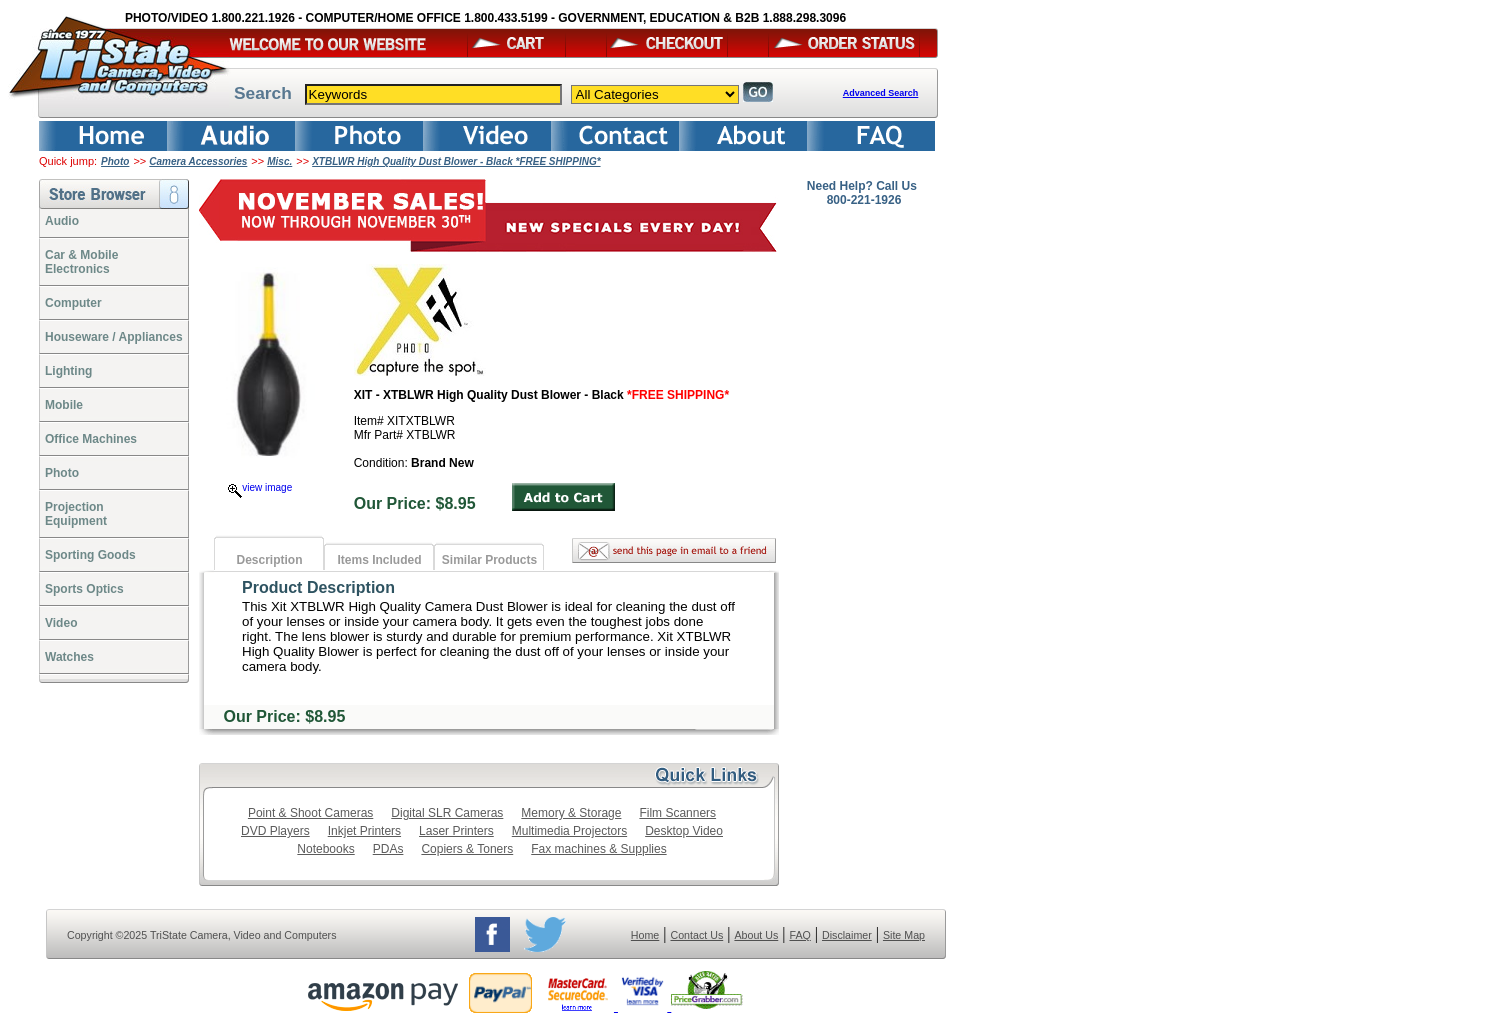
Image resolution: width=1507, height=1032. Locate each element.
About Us (756, 935)
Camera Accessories (198, 161)
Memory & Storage (571, 813)
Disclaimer (847, 935)
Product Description (318, 587)
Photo (115, 161)
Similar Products (489, 560)
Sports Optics (84, 589)
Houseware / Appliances (114, 337)
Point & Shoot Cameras (310, 813)
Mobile (64, 405)
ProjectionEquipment (76, 514)
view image (260, 487)
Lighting (68, 371)
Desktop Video (684, 831)
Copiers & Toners (467, 849)
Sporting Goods (90, 555)
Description (269, 560)
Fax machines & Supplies (598, 849)
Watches (69, 657)
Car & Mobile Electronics (81, 262)
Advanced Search (881, 93)
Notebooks (325, 849)
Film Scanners (677, 813)
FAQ (799, 935)
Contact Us (697, 935)
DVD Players (275, 831)
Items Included (379, 560)
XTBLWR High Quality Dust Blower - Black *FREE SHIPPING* (456, 161)
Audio (62, 221)
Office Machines (91, 439)
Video (61, 623)
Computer (73, 303)
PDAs (388, 849)
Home (645, 935)
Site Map (904, 935)
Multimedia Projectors (569, 831)
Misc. (279, 161)
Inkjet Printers (364, 831)
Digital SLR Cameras (447, 813)
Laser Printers (456, 831)
